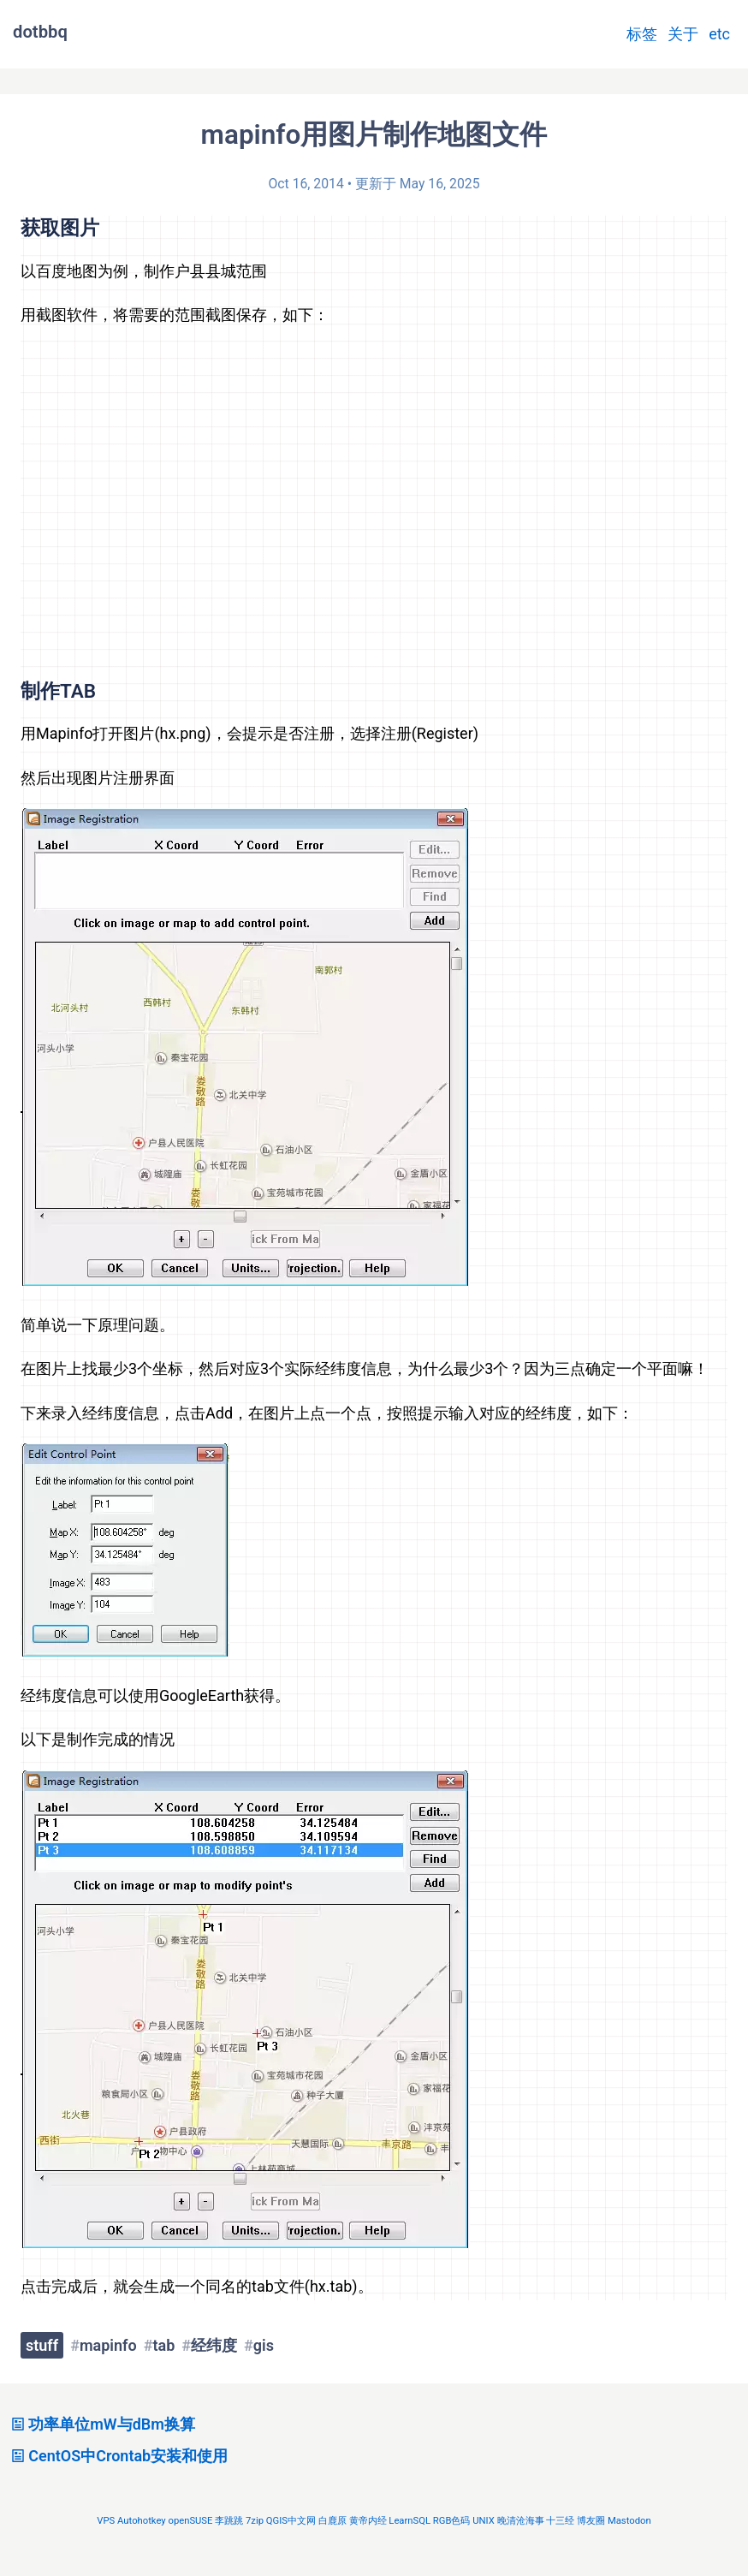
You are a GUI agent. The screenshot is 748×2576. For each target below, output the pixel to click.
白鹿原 (332, 2520)
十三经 (560, 2520)
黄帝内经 (368, 2520)
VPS (106, 2520)
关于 (683, 34)
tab (163, 2345)
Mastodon (629, 2520)
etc (719, 34)
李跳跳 (229, 2520)
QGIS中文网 (291, 2520)
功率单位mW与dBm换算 (101, 2424)
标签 (641, 34)
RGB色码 (452, 2520)
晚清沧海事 (520, 2520)
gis (263, 2345)
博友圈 (591, 2520)
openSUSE (190, 2520)
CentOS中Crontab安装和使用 (117, 2456)
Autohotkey (141, 2520)
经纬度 (214, 2345)
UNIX (483, 2520)
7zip (255, 2520)
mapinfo (108, 2345)
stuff (42, 2345)
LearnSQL (409, 2520)
